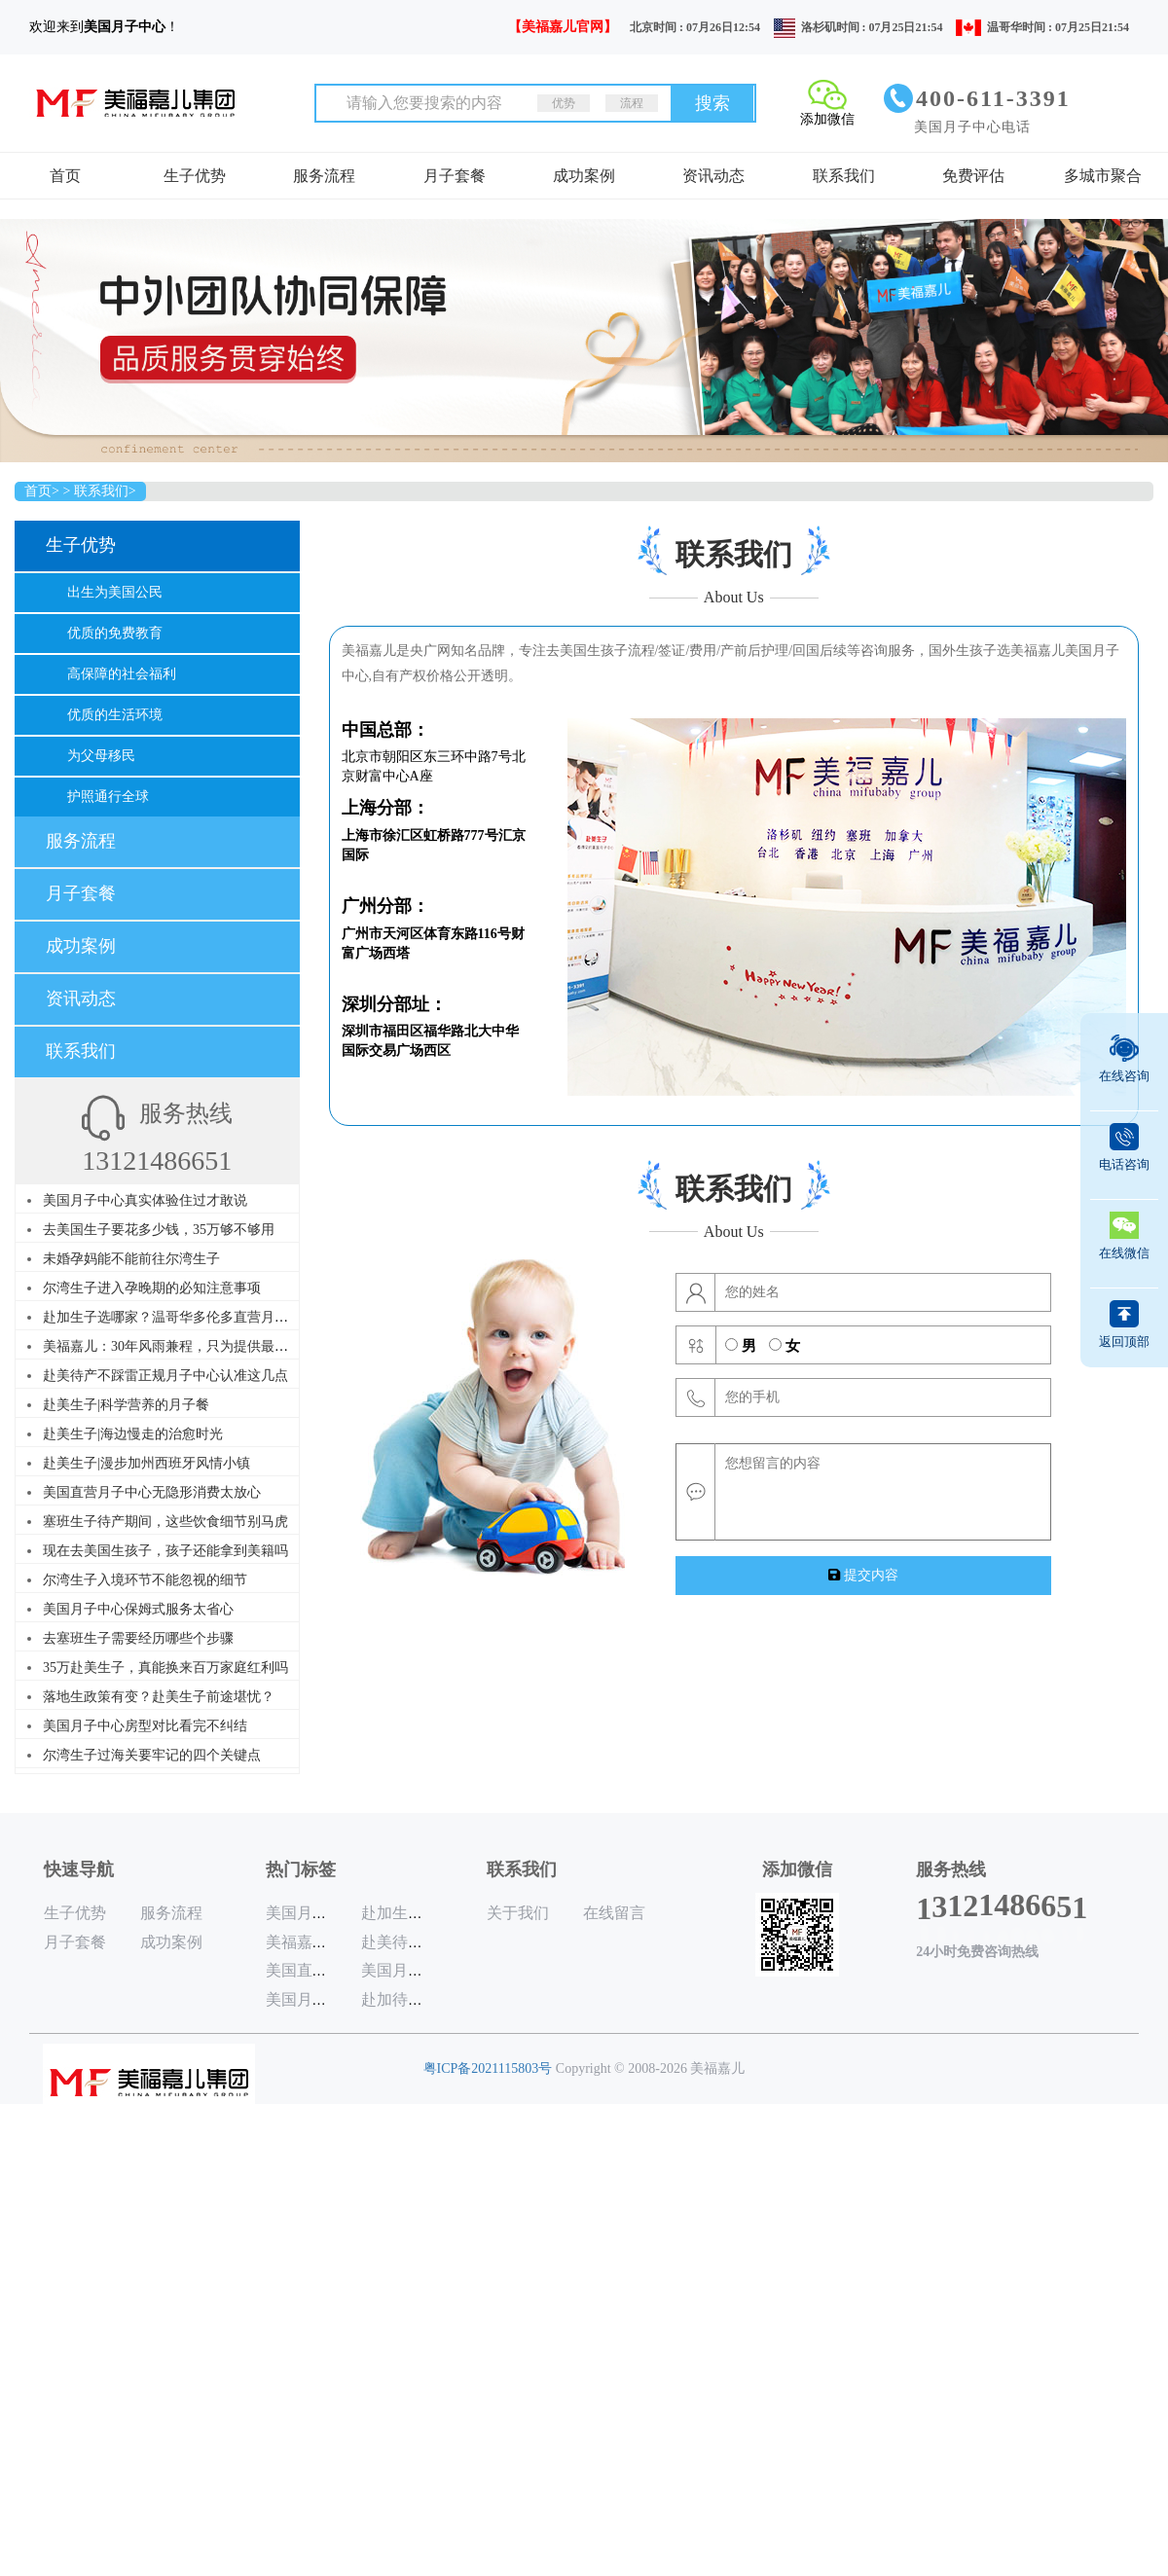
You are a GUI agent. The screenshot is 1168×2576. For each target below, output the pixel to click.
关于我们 (518, 1913)
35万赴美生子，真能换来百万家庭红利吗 (165, 1667)
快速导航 (79, 1869)
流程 (631, 103)
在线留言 (614, 1913)
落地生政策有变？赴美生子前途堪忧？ (158, 1696)
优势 (563, 103)
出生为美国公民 (115, 592)
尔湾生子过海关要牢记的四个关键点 (152, 1755)
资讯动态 (713, 175)
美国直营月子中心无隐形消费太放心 (152, 1492)
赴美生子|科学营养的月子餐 (126, 1404)
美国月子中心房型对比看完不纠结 (145, 1726)
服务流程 (324, 175)
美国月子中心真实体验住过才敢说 (145, 1200)
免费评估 (973, 175)
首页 (65, 175)
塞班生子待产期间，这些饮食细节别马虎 (165, 1521)
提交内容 (863, 1575)
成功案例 (584, 175)
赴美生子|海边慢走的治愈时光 (133, 1434)
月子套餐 (454, 175)
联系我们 (844, 175)
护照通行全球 (108, 796)
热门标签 (301, 1869)
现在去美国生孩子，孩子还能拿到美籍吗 (165, 1550)
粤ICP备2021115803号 (488, 2068)
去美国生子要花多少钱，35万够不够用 (158, 1229)
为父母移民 (101, 755)
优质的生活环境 (115, 714)
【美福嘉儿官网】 (562, 26)
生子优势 (195, 175)
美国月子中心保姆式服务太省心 (138, 1609)
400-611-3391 (993, 98)
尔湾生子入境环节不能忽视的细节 (145, 1580)
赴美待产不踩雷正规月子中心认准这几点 (165, 1375)
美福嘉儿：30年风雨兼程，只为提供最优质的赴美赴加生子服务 (233, 1346)
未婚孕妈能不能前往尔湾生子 (131, 1259)
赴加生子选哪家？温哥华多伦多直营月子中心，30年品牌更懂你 (233, 1317)
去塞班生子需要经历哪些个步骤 (138, 1638)
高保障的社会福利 (121, 674)
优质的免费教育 (115, 633)
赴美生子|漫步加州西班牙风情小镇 (146, 1463)
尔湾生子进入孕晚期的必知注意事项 (152, 1288)
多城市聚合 (1103, 175)
